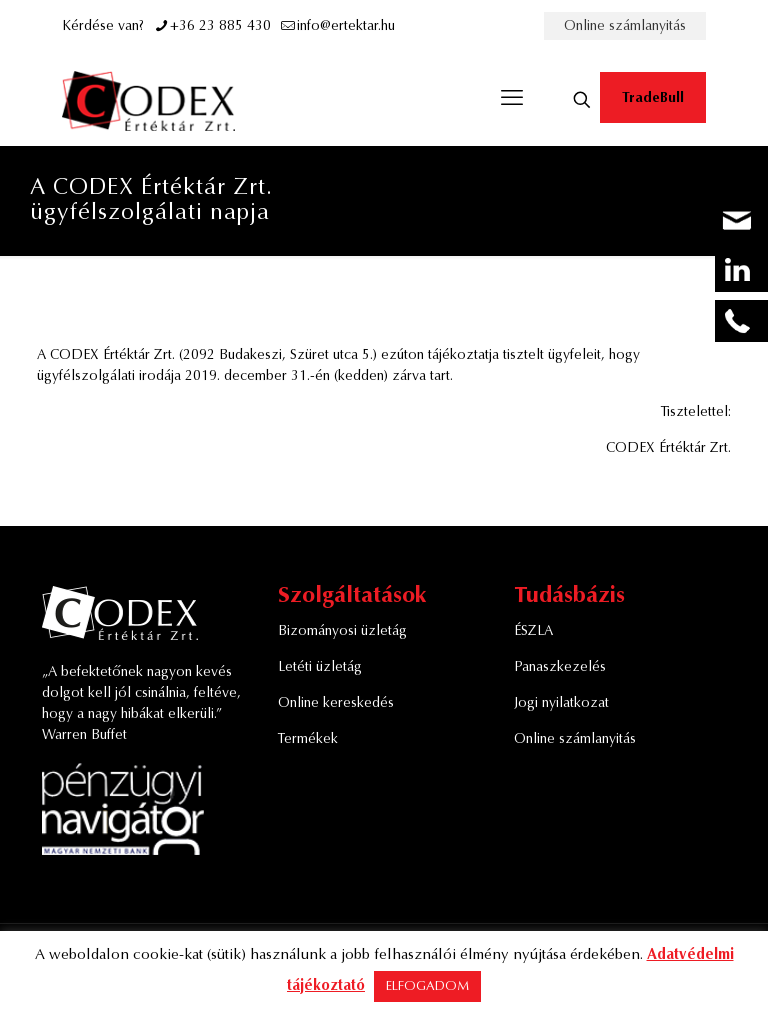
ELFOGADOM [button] (427, 986)
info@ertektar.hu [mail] (346, 27)
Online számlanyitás (625, 27)
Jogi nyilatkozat (561, 704)
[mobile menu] (512, 100)
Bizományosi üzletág (342, 632)
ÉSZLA (533, 632)
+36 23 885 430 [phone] (220, 27)
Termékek (308, 740)
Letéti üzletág (320, 668)
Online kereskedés (336, 704)
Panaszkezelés (560, 668)
